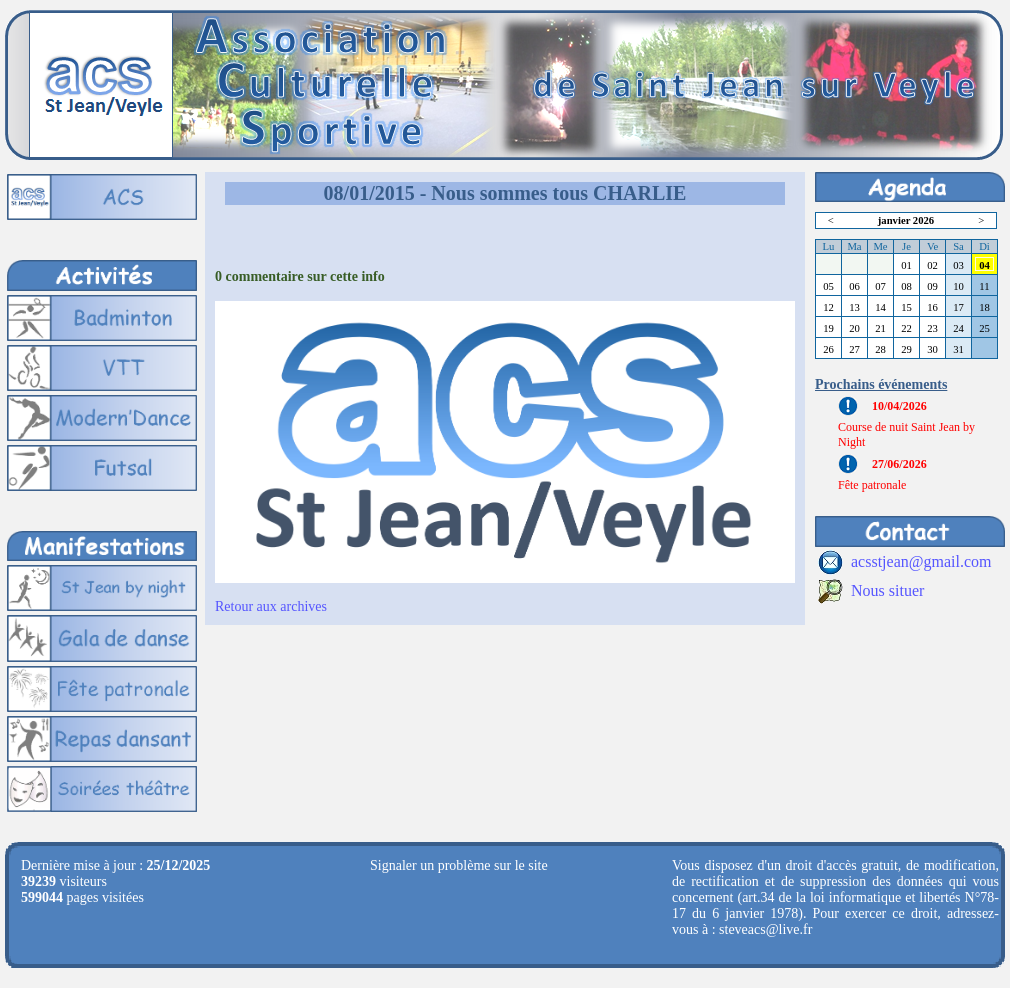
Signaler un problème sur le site (459, 865)
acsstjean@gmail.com (921, 561)
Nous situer (887, 590)
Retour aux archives (271, 606)
